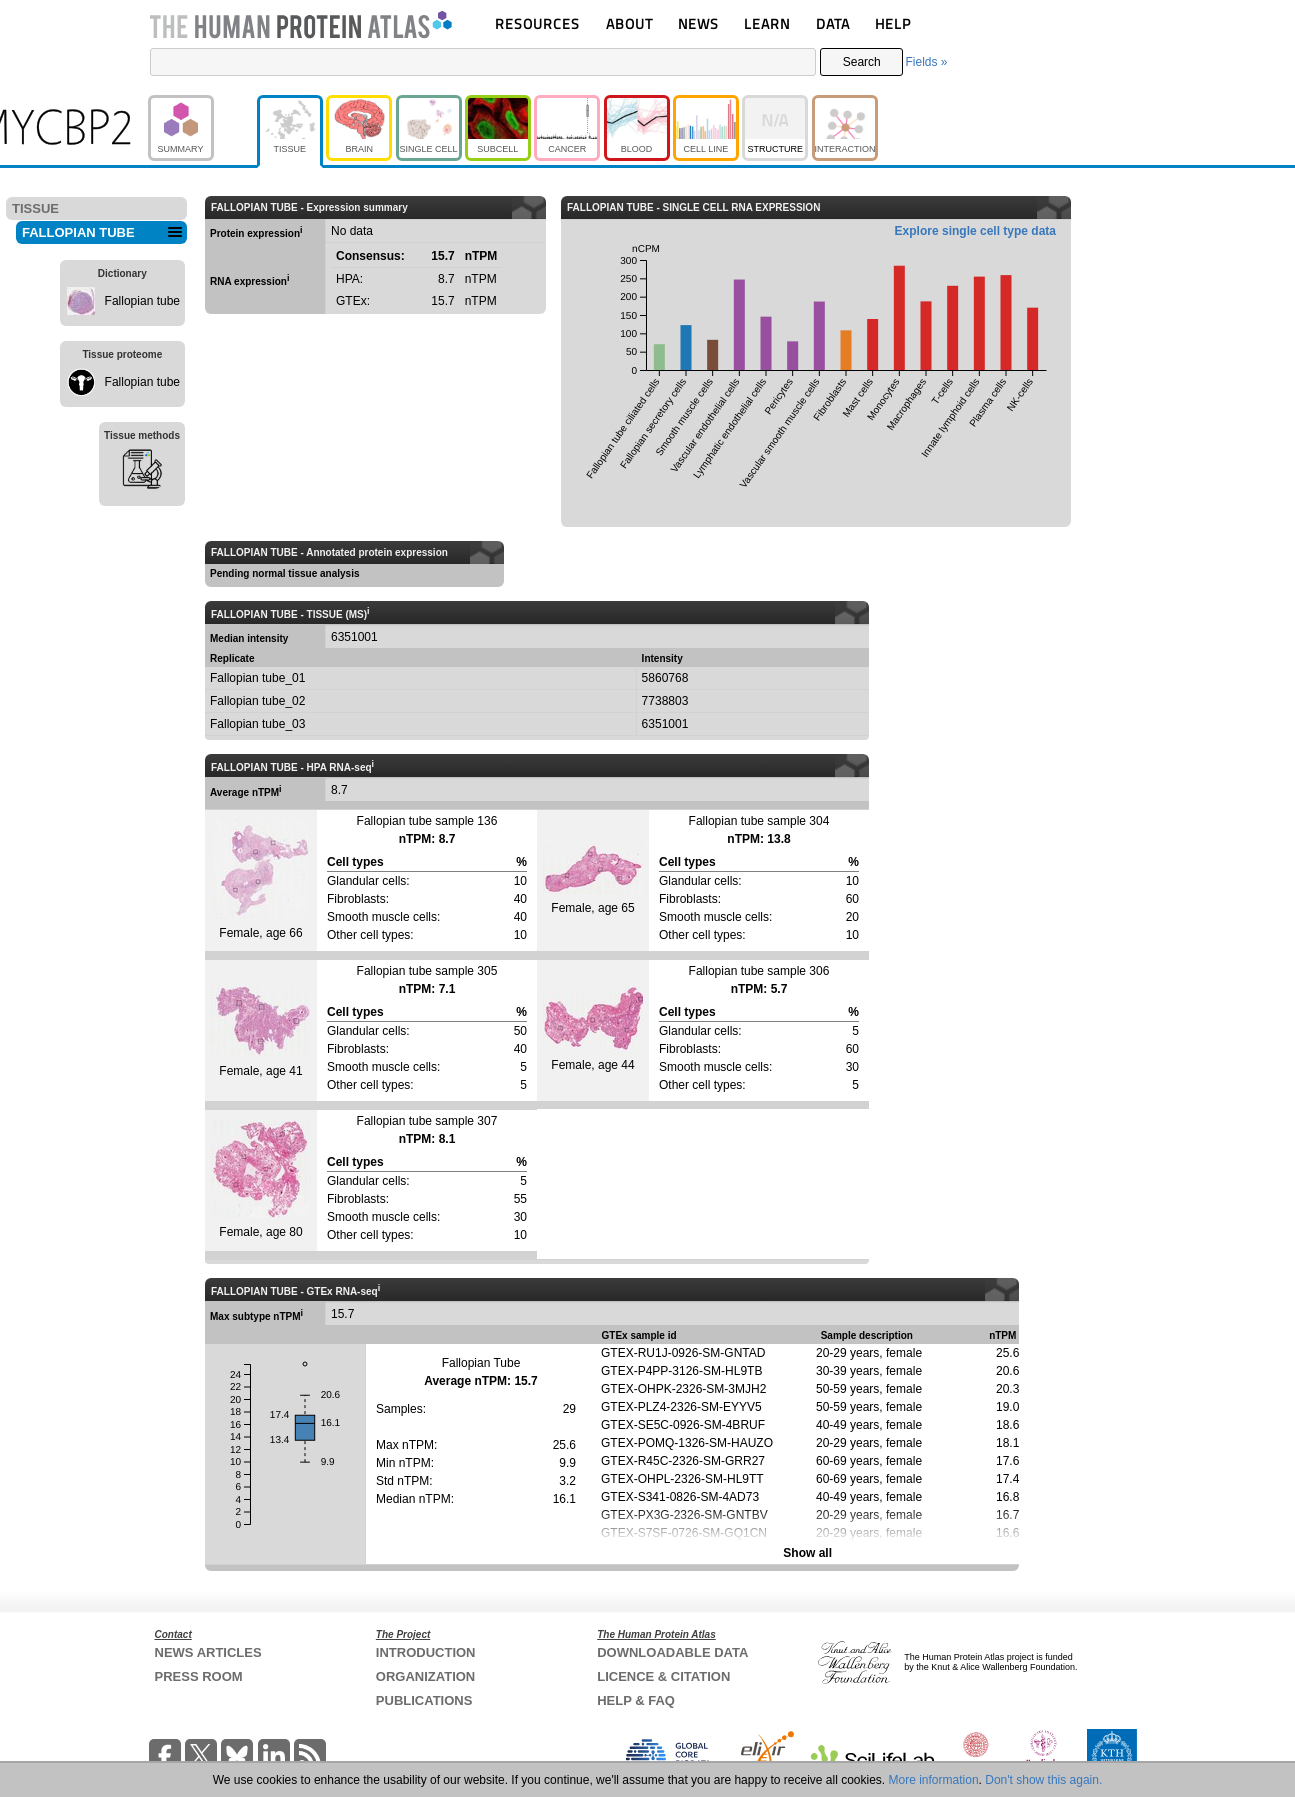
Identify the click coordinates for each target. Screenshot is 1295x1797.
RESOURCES (537, 23)
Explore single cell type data (975, 231)
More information (934, 1780)
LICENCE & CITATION (663, 1676)
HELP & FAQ (636, 1700)
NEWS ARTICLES (208, 1652)
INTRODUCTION (426, 1652)
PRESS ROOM (199, 1676)
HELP (893, 23)
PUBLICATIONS (424, 1700)
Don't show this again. (1043, 1780)
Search (862, 62)
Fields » (926, 62)
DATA (833, 23)
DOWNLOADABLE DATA (672, 1652)
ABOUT (629, 23)
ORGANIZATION (425, 1676)
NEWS (698, 23)
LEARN (767, 23)
